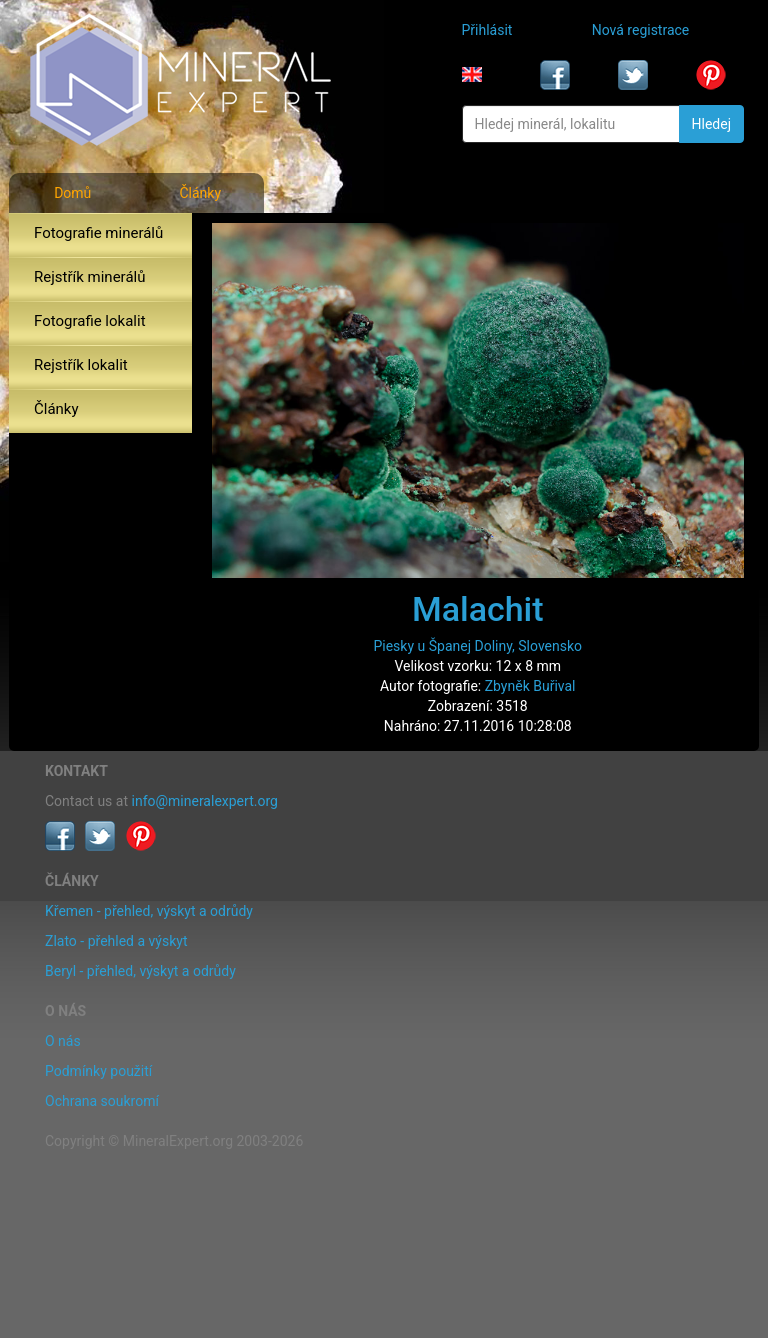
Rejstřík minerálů (89, 277)
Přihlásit (487, 30)
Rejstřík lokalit (81, 365)
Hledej (711, 124)
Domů (72, 193)
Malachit (478, 609)
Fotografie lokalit (90, 321)
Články (200, 193)
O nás (63, 1041)
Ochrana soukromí (102, 1101)
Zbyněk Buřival (530, 686)
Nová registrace (641, 30)
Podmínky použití (98, 1071)
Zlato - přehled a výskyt (116, 941)
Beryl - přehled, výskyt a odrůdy (140, 971)
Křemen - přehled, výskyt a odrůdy (149, 911)
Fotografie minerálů (98, 233)
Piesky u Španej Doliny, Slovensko (477, 646)
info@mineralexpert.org (205, 801)
